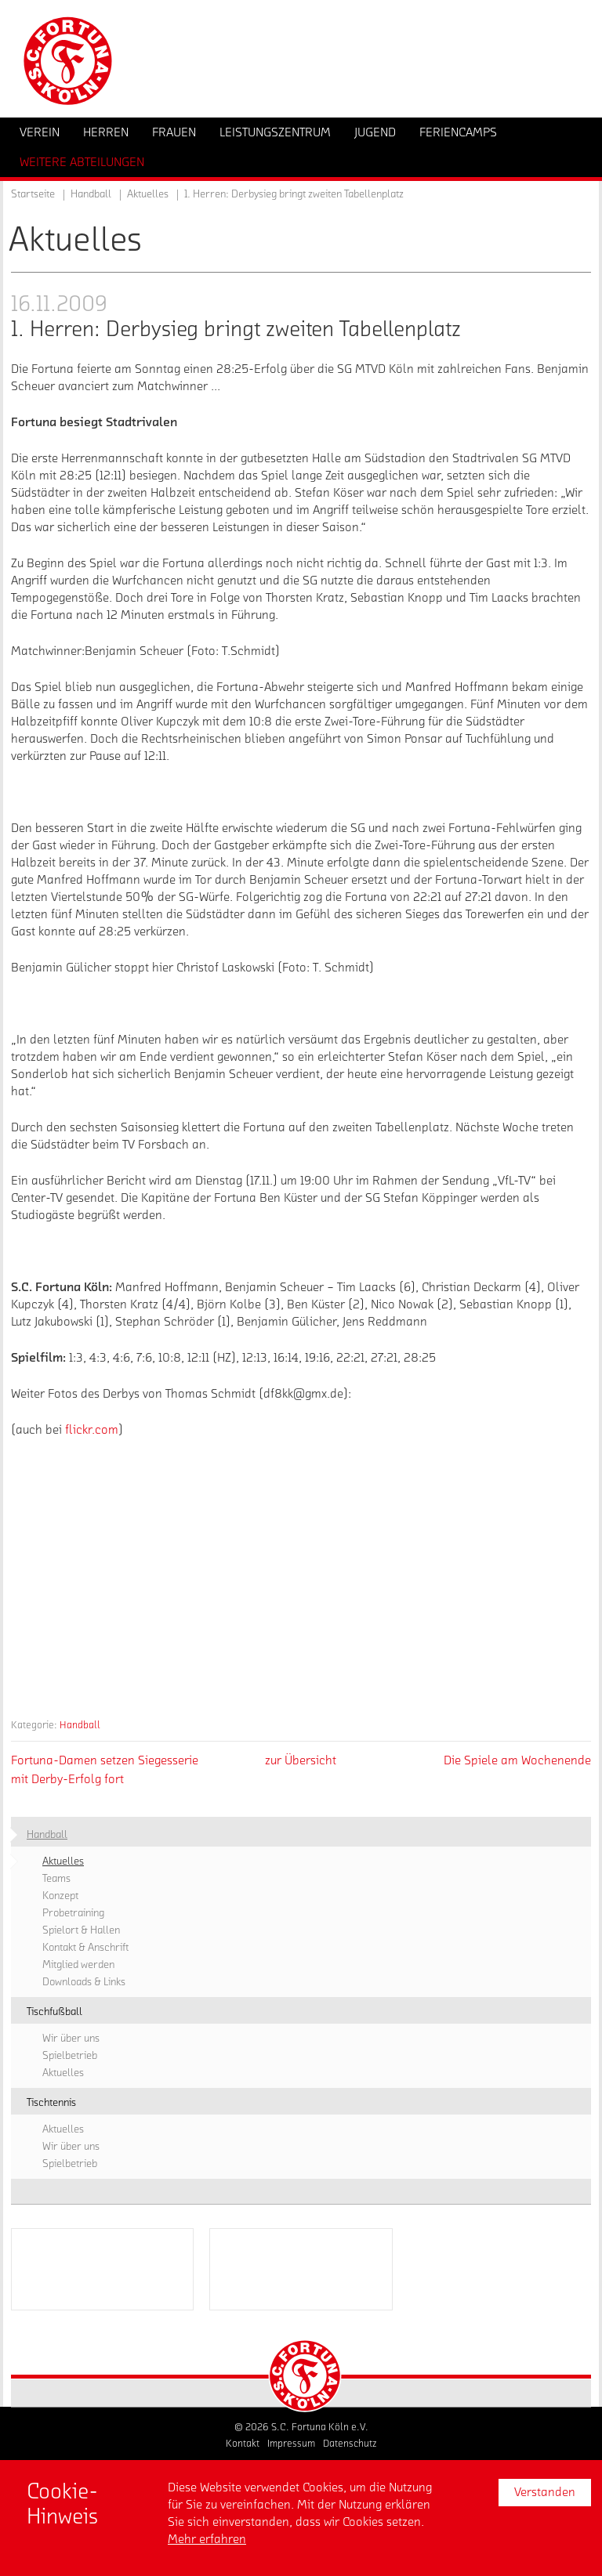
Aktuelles (148, 194)
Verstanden (544, 2492)
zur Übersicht (300, 1760)
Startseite (33, 194)
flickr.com (91, 1430)
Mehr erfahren (207, 2539)
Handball (80, 1725)
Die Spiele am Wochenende (517, 1760)
